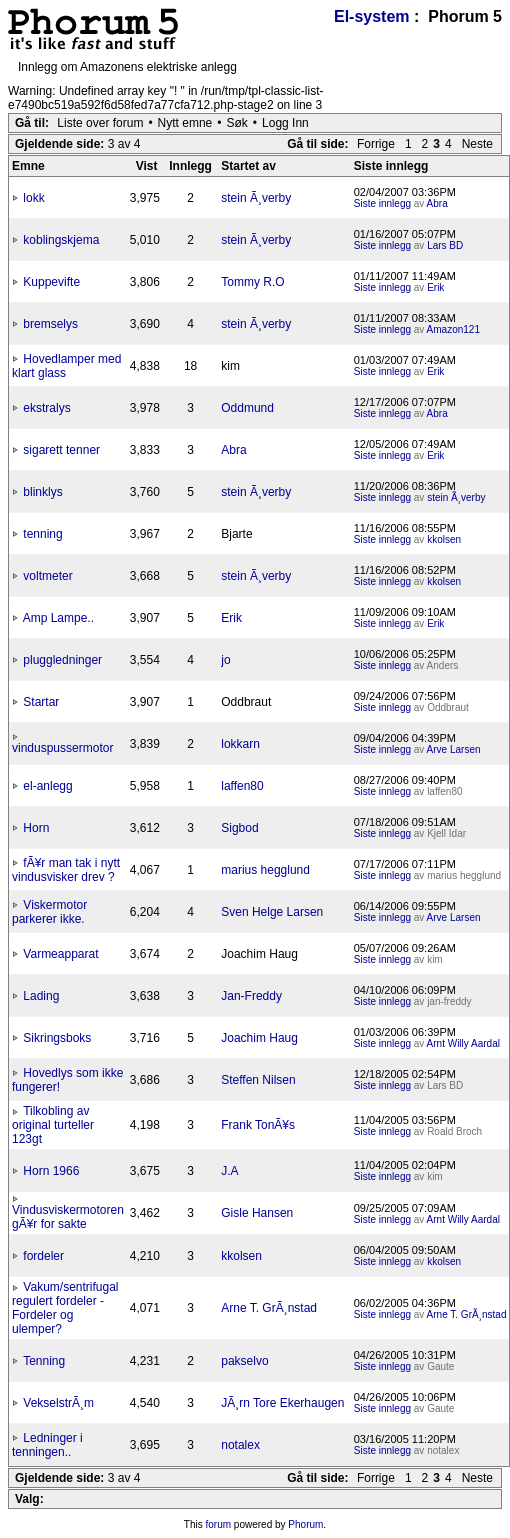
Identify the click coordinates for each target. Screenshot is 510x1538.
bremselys (50, 324)
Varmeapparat (60, 954)
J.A (229, 1171)
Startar (41, 702)
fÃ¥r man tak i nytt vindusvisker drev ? (66, 870)
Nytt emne (185, 123)
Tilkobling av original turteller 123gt (53, 1125)
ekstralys (46, 408)
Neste (477, 144)
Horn (36, 828)
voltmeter (47, 576)
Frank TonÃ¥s (258, 1125)
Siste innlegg (382, 203)
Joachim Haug (259, 1038)
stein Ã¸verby (256, 198)
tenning (42, 534)
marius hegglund (265, 870)
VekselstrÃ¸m (58, 1403)
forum (219, 1524)
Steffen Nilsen (258, 1080)
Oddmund (247, 408)
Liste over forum (100, 123)
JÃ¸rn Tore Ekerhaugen (282, 1403)
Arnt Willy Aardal (463, 1043)
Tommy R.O (252, 282)
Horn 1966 (51, 1171)
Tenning (44, 1361)
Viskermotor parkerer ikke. (49, 912)
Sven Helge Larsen (272, 912)
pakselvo (244, 1361)
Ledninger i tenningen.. (47, 1445)
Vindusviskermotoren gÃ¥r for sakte (68, 1217)
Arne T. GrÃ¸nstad (269, 1308)
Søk (237, 123)
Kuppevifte (51, 282)
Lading (41, 996)
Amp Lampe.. (58, 618)
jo (225, 660)
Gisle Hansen (257, 1213)
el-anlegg (47, 786)
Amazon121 (453, 329)
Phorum (305, 1524)
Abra (437, 203)
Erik (435, 287)
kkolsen (444, 539)
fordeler (43, 1256)
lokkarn (240, 744)
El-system (372, 16)
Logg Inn (285, 123)
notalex (240, 1445)
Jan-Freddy (251, 996)
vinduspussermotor (62, 748)
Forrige (376, 144)
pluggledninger (62, 660)
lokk (33, 198)
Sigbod (239, 828)
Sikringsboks (57, 1038)
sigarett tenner (61, 450)
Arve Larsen (454, 749)
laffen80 (242, 786)
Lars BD (445, 245)
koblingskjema (61, 240)
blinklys (42, 492)
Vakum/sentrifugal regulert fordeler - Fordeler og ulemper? (65, 1308)
